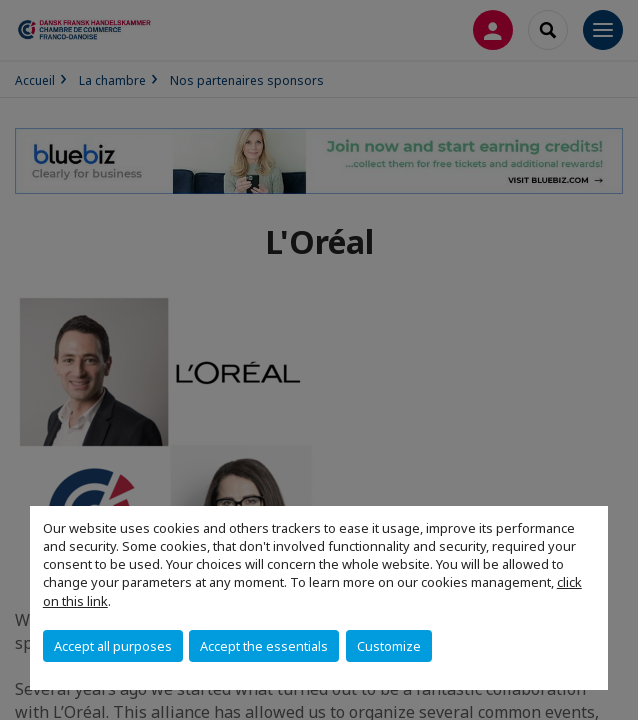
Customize (389, 646)
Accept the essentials (264, 646)
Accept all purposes (113, 646)
